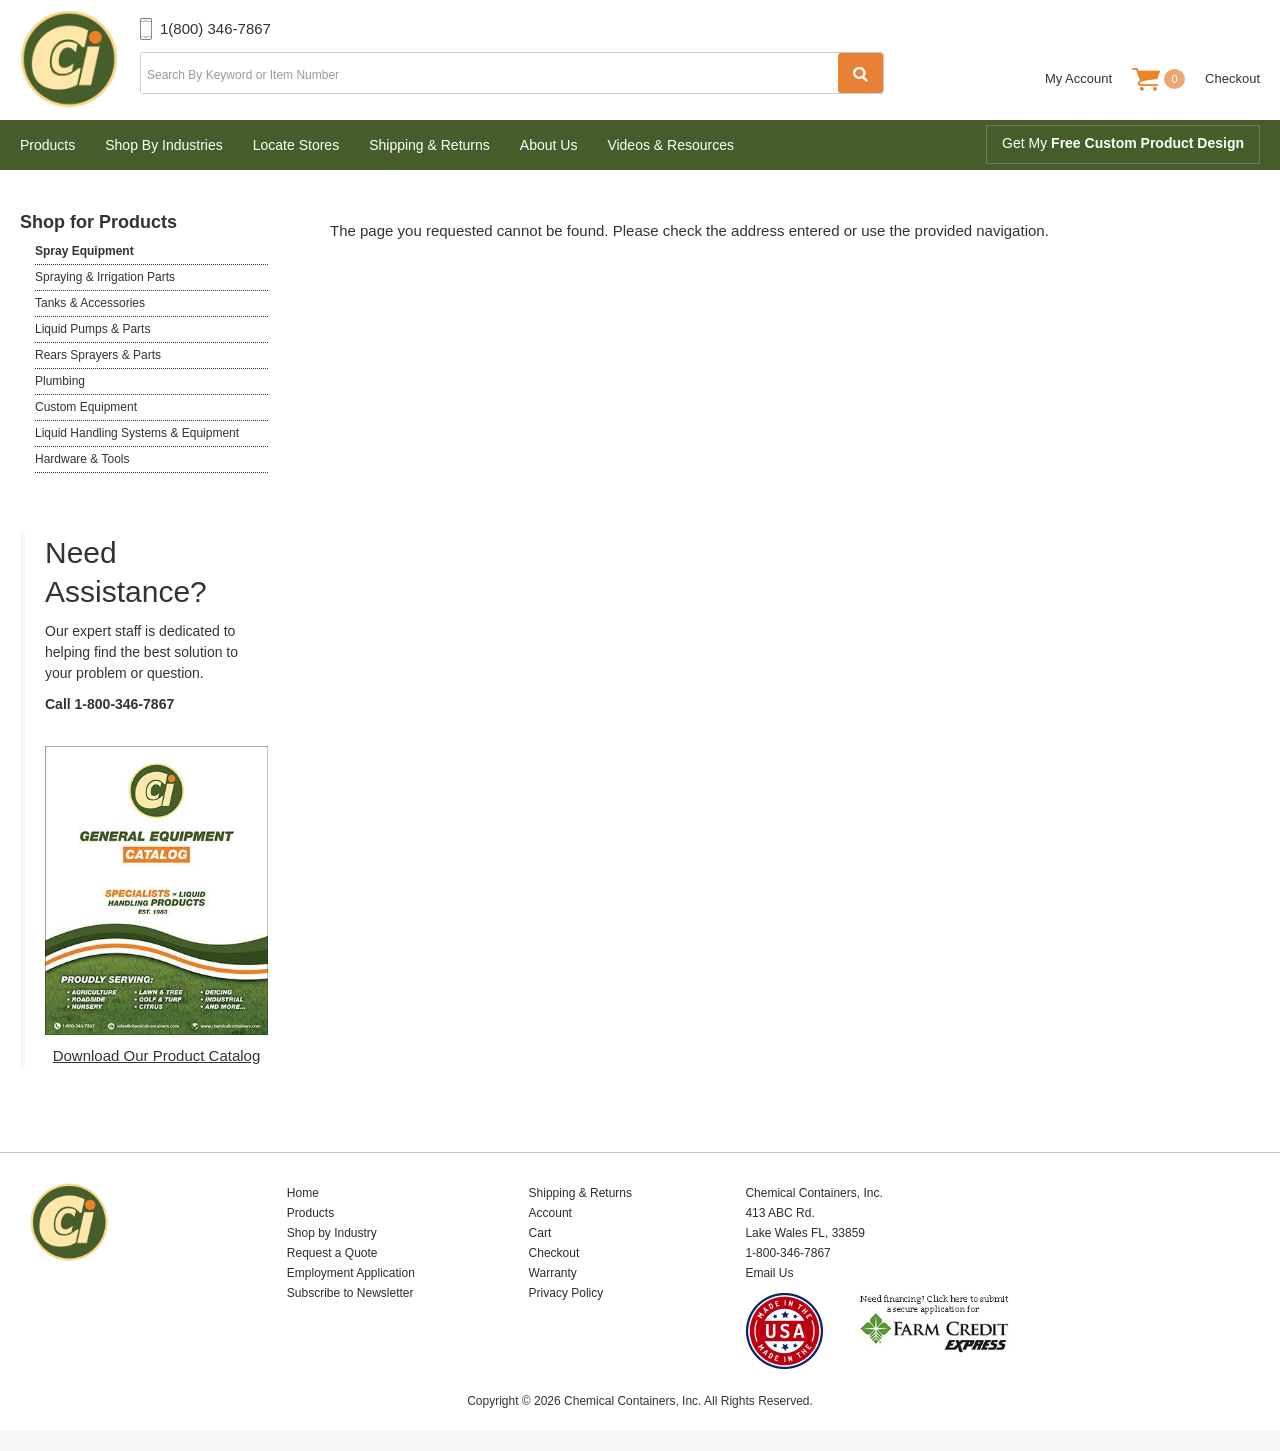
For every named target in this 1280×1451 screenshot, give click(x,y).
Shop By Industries (164, 145)
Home (303, 1193)
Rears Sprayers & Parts (98, 355)
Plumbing (60, 381)
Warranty (553, 1273)
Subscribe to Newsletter (350, 1293)
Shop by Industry (332, 1233)
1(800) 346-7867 (215, 28)
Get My (1123, 143)
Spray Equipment (84, 251)
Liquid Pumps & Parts (92, 329)
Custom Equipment (86, 407)
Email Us (769, 1273)
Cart (540, 1233)
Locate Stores (296, 145)
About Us (549, 145)
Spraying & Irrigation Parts (105, 277)
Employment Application (351, 1273)
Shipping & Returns (429, 145)
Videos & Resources (670, 145)
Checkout (1232, 78)
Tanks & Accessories (90, 303)
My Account (1078, 78)
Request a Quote (332, 1253)
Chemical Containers (80, 60)
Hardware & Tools (82, 459)
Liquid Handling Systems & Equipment (137, 433)
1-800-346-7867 (125, 704)
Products (47, 145)
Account (550, 1213)
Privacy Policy (566, 1293)
